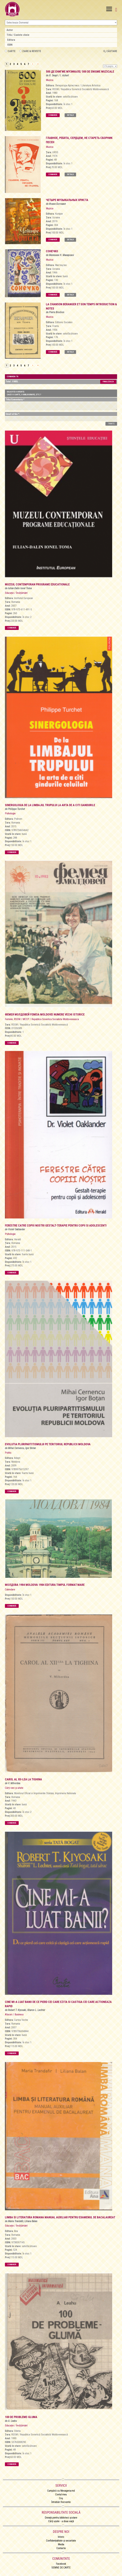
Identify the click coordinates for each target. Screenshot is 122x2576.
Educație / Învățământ (16, 592)
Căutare (110, 51)
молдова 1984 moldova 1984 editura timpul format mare (45, 1584)
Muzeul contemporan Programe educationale (37, 584)
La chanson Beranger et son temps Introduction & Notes (81, 306)
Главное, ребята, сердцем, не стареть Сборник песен (79, 140)
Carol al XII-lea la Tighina (23, 1779)
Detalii (70, 115)
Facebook (61, 2563)
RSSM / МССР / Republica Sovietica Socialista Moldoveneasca (46, 1019)
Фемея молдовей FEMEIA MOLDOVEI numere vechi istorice (45, 1014)
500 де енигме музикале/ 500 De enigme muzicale (80, 71)
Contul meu (61, 2494)
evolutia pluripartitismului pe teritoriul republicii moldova (48, 1444)
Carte (10, 51)
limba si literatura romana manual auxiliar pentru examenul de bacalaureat (60, 2217)
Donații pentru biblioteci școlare (61, 2517)
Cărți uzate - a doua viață (61, 2521)
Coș (61, 2498)
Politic (8, 1452)
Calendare (10, 1589)
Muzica (49, 80)
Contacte (61, 2548)
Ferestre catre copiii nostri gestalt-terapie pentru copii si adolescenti (56, 1225)
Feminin (9, 1019)
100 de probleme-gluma (21, 2417)
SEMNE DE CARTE (61, 2567)
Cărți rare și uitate (14, 1787)
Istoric (61, 2536)
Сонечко (52, 251)
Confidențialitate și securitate (61, 2540)
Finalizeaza (108, 381)
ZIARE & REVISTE (30, 51)
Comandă (52, 115)
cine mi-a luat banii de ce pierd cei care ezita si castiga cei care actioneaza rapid (58, 2004)
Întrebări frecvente (61, 2502)
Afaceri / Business (14, 2014)
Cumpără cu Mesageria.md (61, 2490)
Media (61, 2544)
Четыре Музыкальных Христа (67, 200)
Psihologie (10, 813)
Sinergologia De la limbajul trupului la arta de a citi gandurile (50, 805)
